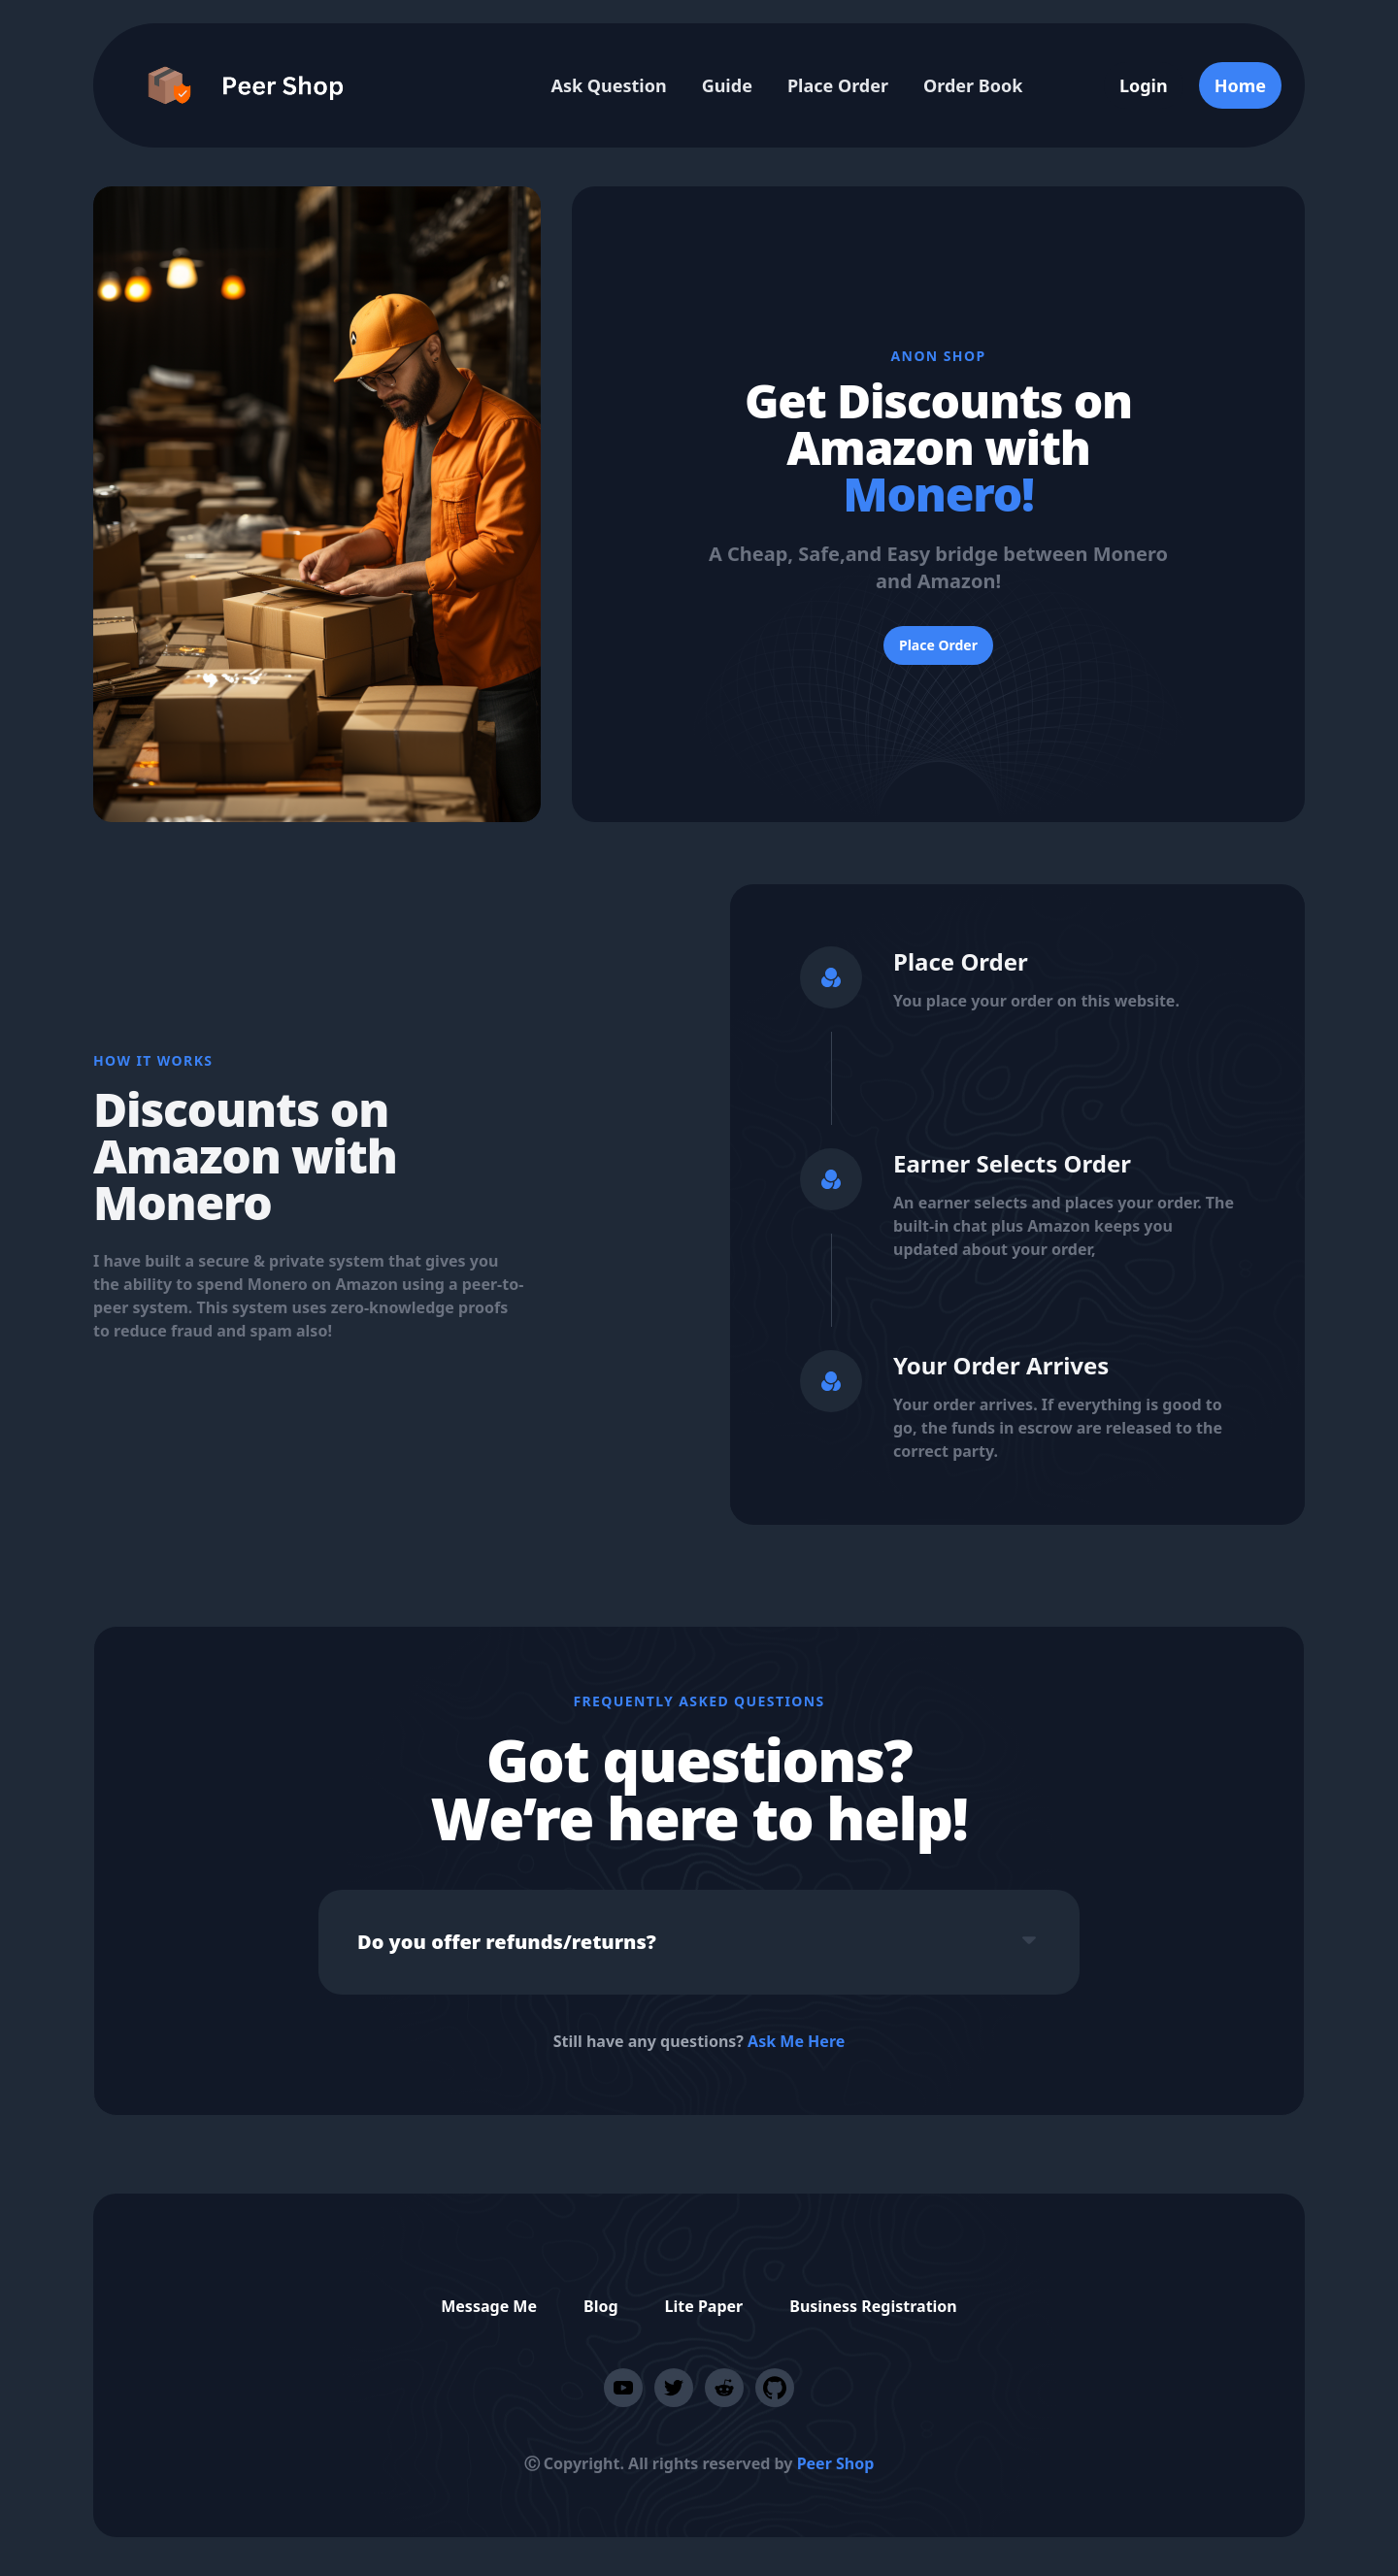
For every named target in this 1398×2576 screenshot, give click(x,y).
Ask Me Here (796, 2041)
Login (1143, 85)
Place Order (837, 85)
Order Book (972, 85)
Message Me (489, 2306)
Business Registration (873, 2306)
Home (1240, 85)
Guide (727, 85)
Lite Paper (704, 2306)
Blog (600, 2306)
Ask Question (608, 85)
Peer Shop (836, 2463)
